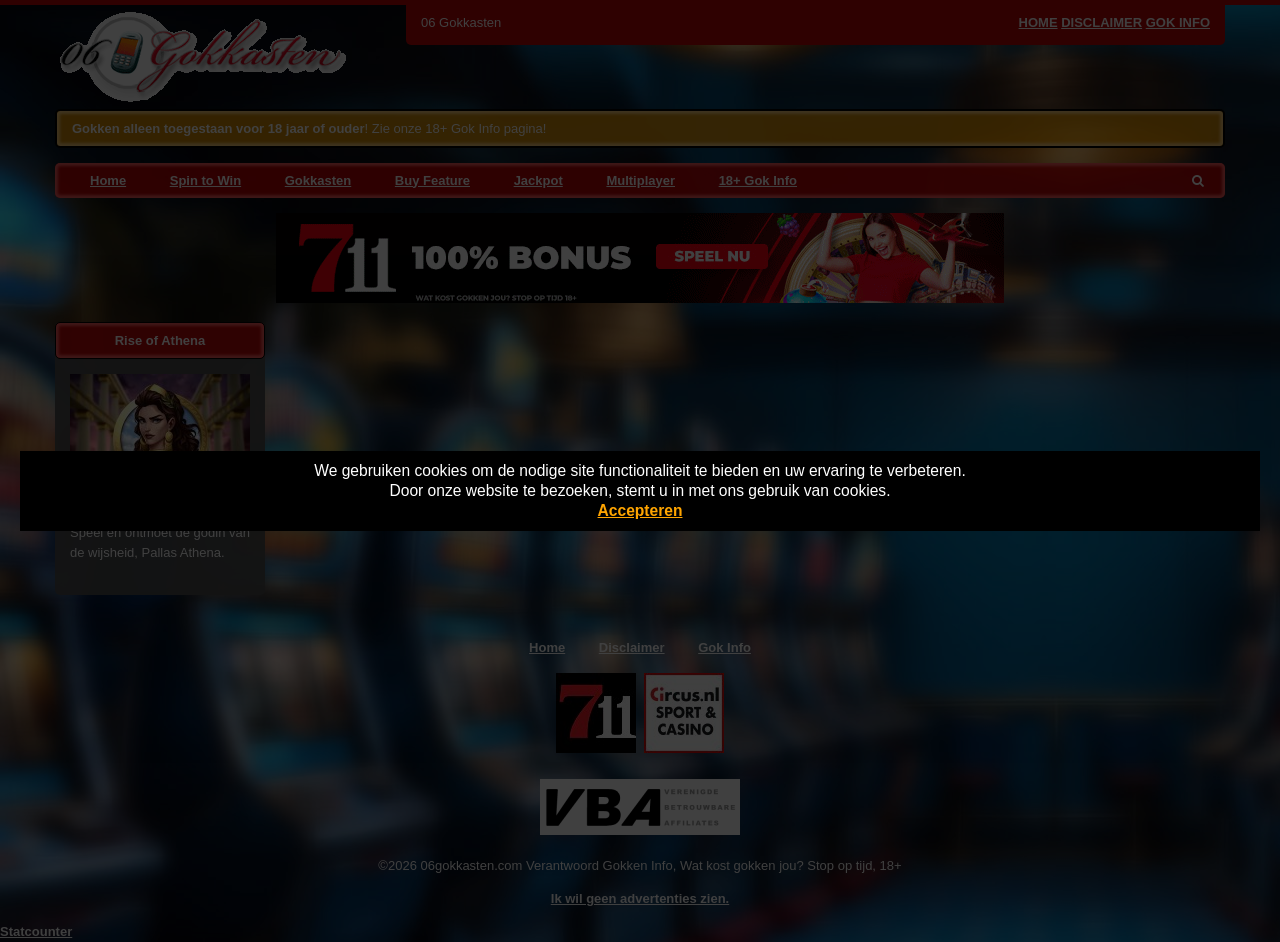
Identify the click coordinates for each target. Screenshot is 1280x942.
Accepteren (640, 510)
